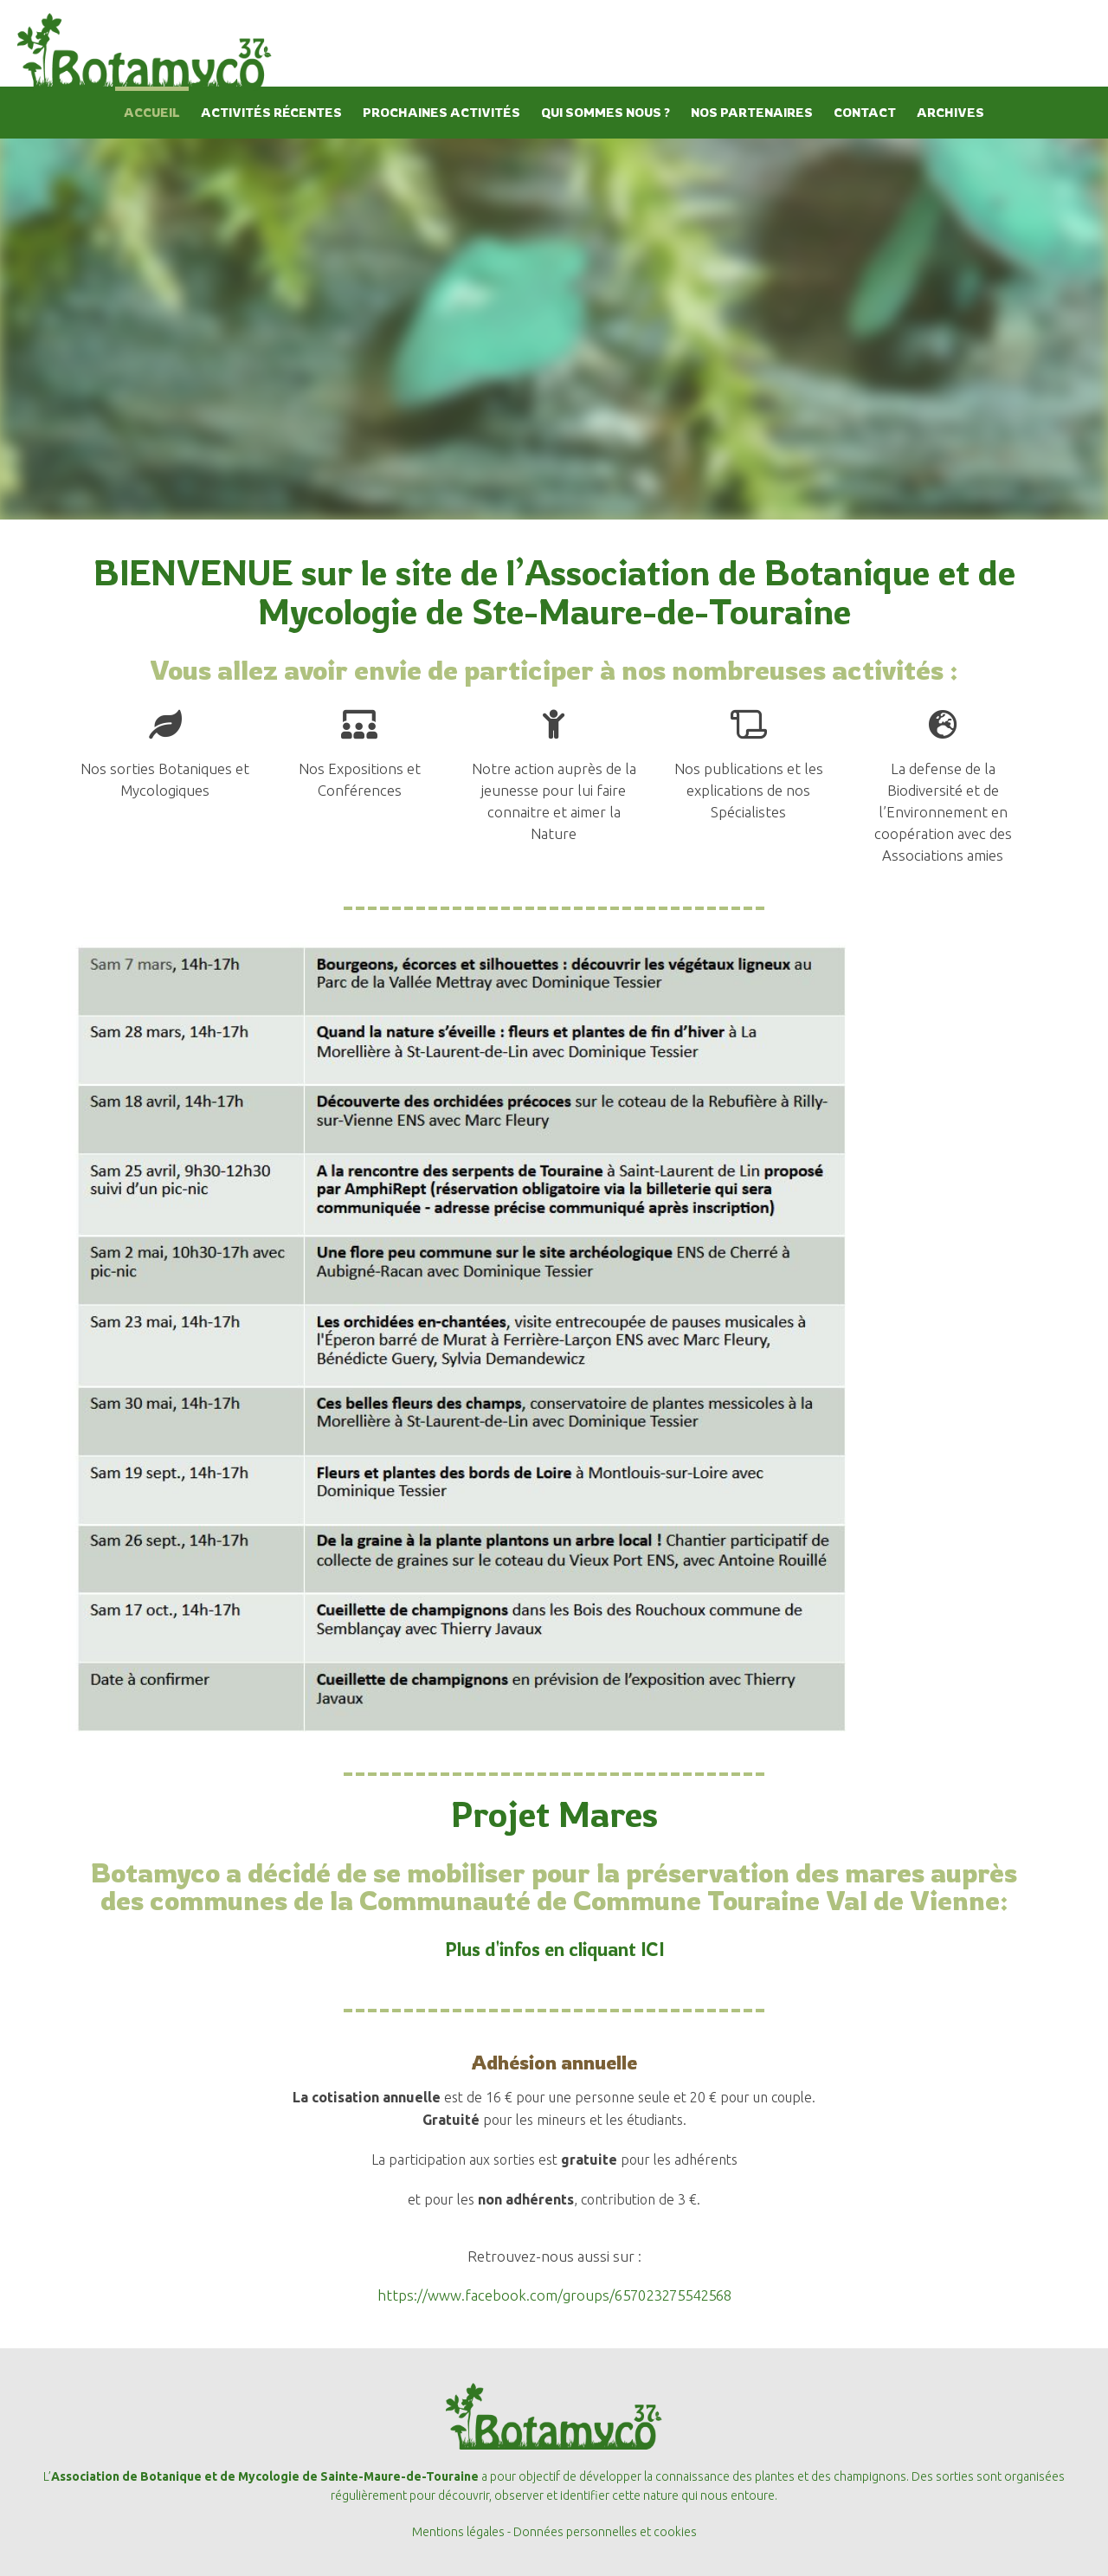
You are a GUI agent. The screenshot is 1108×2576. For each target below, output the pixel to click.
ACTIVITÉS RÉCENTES (271, 112)
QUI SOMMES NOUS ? (605, 112)
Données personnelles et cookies (605, 2532)
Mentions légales (458, 2532)
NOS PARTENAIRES (752, 112)
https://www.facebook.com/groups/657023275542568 (554, 2295)
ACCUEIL (152, 112)
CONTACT (865, 112)
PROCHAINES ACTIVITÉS (441, 112)
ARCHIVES (950, 112)
